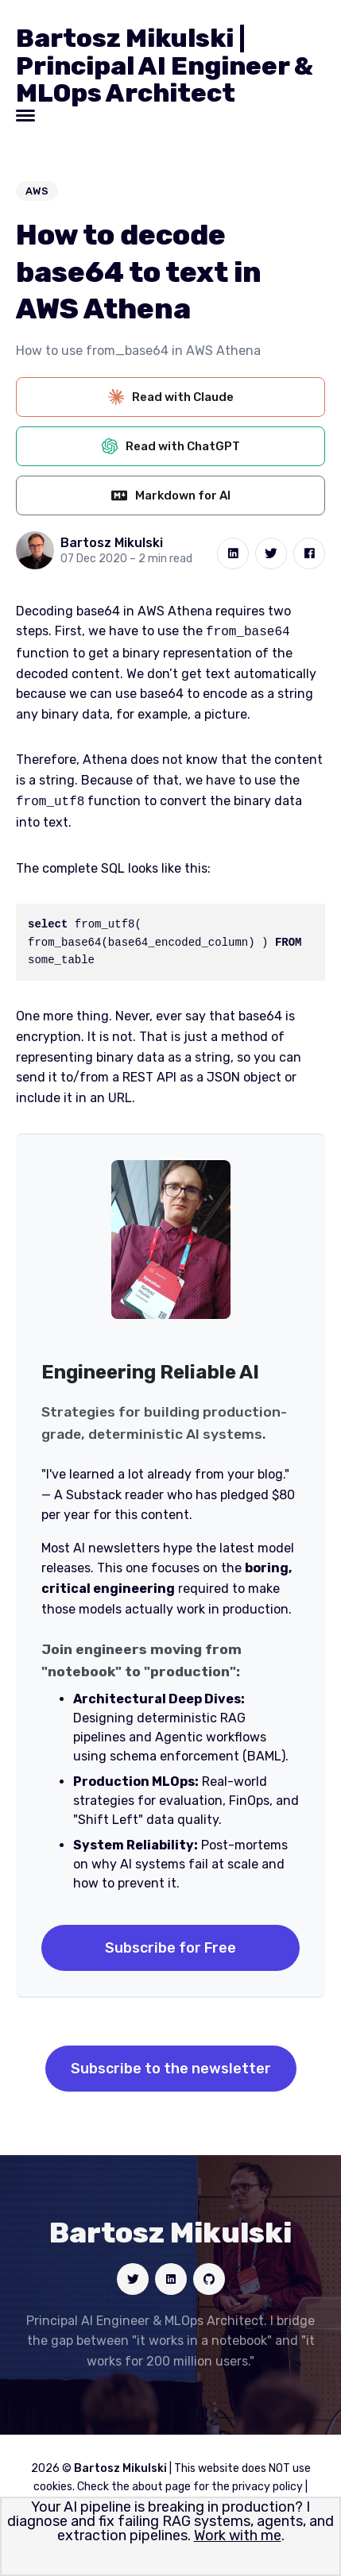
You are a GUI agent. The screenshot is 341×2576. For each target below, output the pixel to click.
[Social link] (133, 2276)
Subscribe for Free (170, 1944)
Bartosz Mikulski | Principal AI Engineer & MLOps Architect (164, 65)
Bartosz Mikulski (111, 542)
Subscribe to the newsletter (171, 2065)
